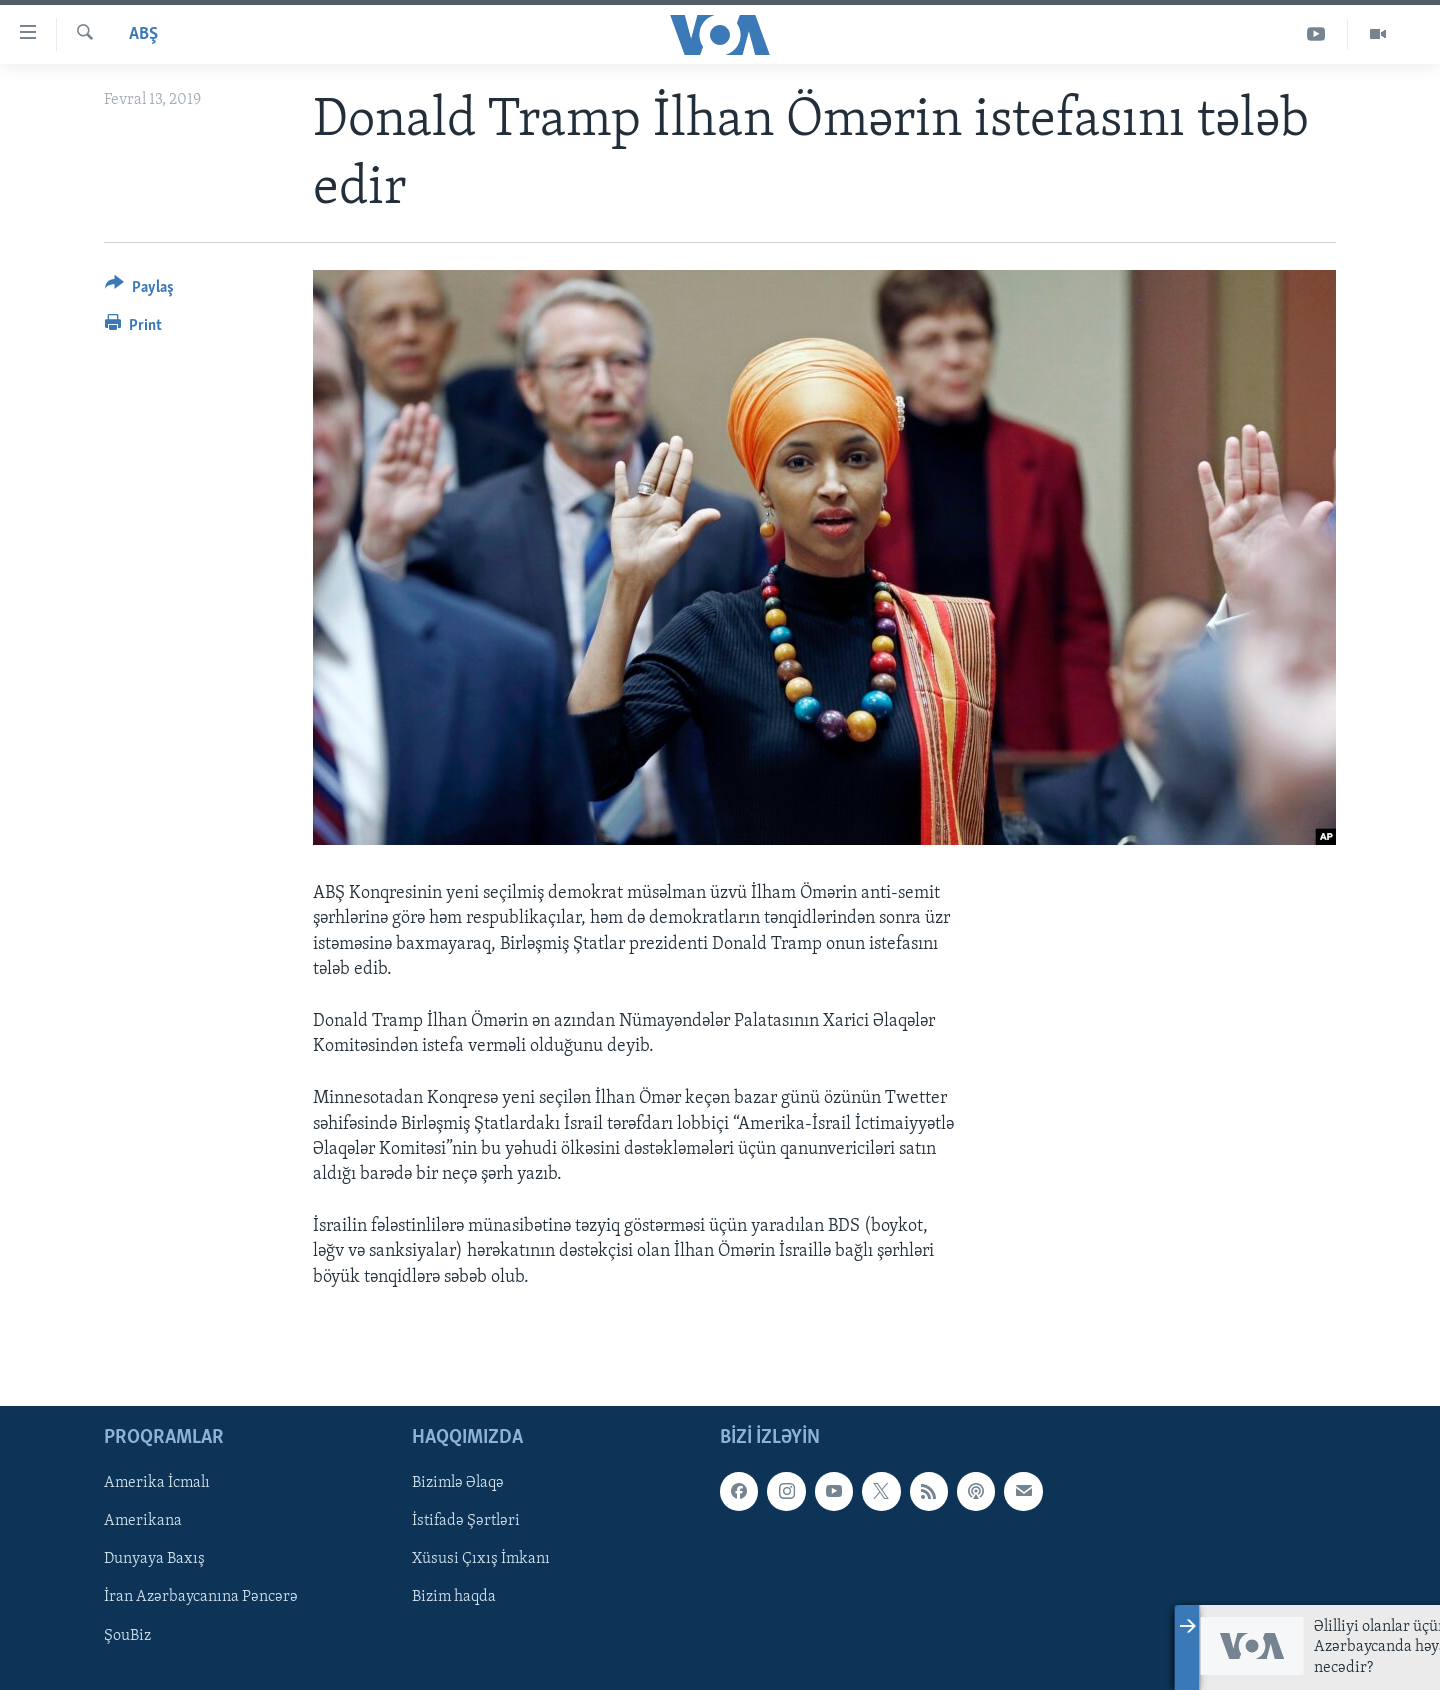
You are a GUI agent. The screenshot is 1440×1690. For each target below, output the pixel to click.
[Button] (139, 290)
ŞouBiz (127, 1635)
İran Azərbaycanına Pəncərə (201, 1597)
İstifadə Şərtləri (466, 1521)
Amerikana (143, 1521)
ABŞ (143, 34)
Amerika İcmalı (157, 1483)
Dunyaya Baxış (154, 1559)
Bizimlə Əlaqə (458, 1483)
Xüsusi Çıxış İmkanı (481, 1559)
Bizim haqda (454, 1597)
